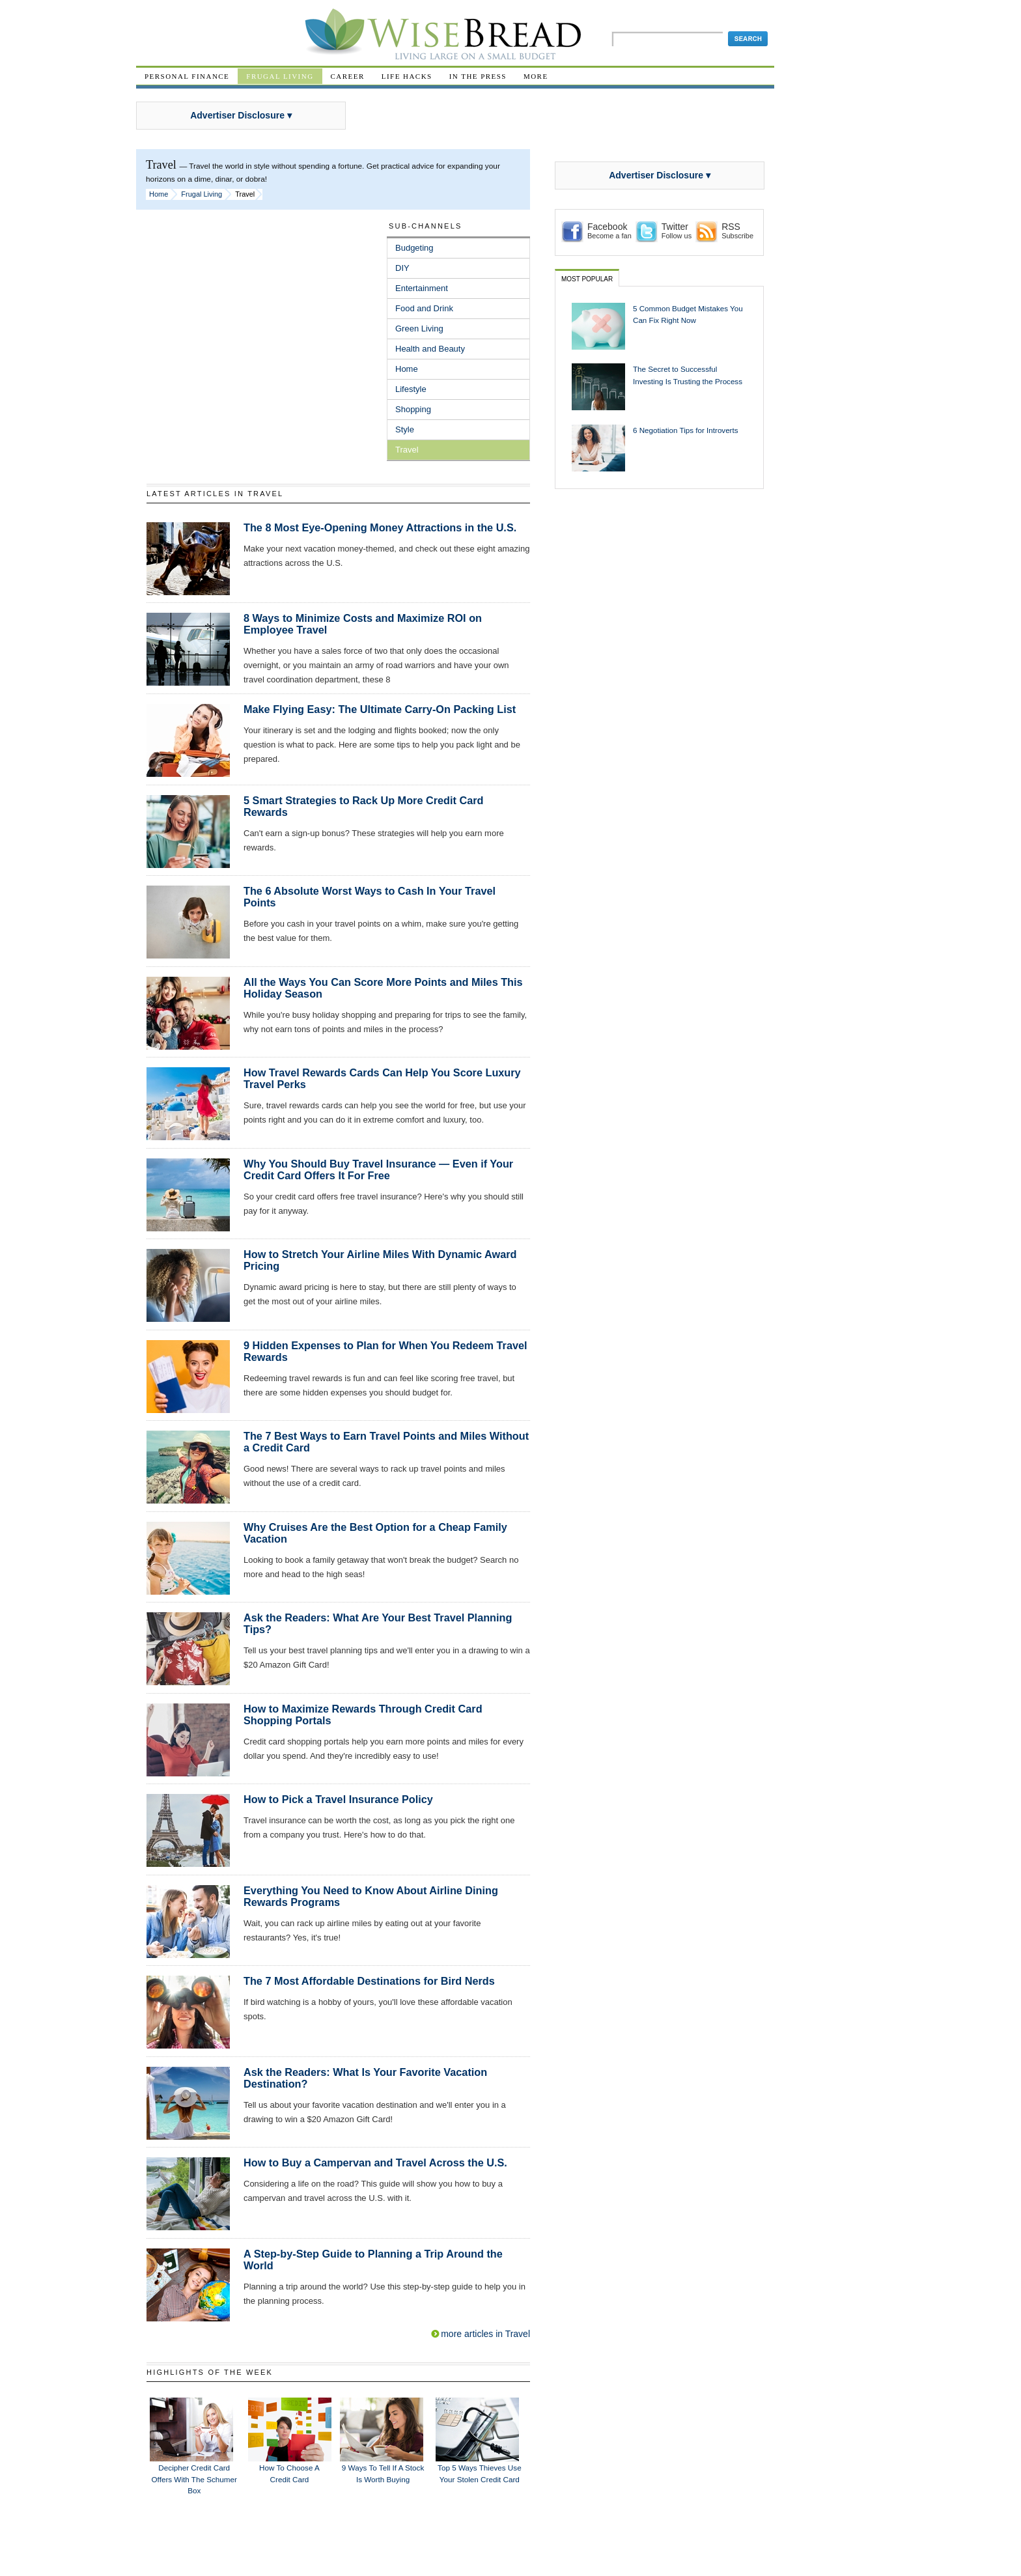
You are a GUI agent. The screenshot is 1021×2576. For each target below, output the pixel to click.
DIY (402, 268)
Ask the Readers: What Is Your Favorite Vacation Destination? (365, 2078)
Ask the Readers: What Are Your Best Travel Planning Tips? (378, 1623)
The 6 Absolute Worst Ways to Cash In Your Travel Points (370, 896)
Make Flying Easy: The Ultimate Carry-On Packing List (380, 709)
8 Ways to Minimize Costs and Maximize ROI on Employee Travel (363, 624)
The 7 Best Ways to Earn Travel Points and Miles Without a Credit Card (386, 1441)
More (536, 76)
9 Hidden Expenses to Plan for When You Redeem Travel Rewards (385, 1351)
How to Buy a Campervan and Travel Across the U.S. (375, 2162)
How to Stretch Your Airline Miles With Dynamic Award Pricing (380, 1260)
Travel (407, 450)
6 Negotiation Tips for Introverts (685, 430)
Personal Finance (187, 76)
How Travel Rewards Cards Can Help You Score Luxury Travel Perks (382, 1078)
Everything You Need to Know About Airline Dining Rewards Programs (371, 1896)
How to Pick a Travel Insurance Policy (338, 1799)
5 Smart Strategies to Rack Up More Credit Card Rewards (363, 806)
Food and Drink (424, 308)
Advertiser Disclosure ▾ (241, 115)
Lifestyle (411, 389)
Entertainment (421, 288)
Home (158, 194)
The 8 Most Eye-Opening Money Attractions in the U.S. (380, 527)
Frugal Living (279, 76)
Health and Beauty (430, 349)
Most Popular (587, 279)
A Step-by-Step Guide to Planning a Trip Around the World (373, 2259)
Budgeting (414, 248)
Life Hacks (407, 76)
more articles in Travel (485, 2334)
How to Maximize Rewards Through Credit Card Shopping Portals (363, 1714)
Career (348, 76)
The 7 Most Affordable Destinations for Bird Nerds (369, 1981)
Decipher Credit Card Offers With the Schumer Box (194, 2479)
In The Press (478, 76)
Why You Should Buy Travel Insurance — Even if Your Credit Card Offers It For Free (378, 1169)
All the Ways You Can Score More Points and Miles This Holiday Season (383, 988)
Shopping (413, 409)
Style (404, 429)
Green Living (419, 328)
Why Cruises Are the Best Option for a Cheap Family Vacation (375, 1533)
